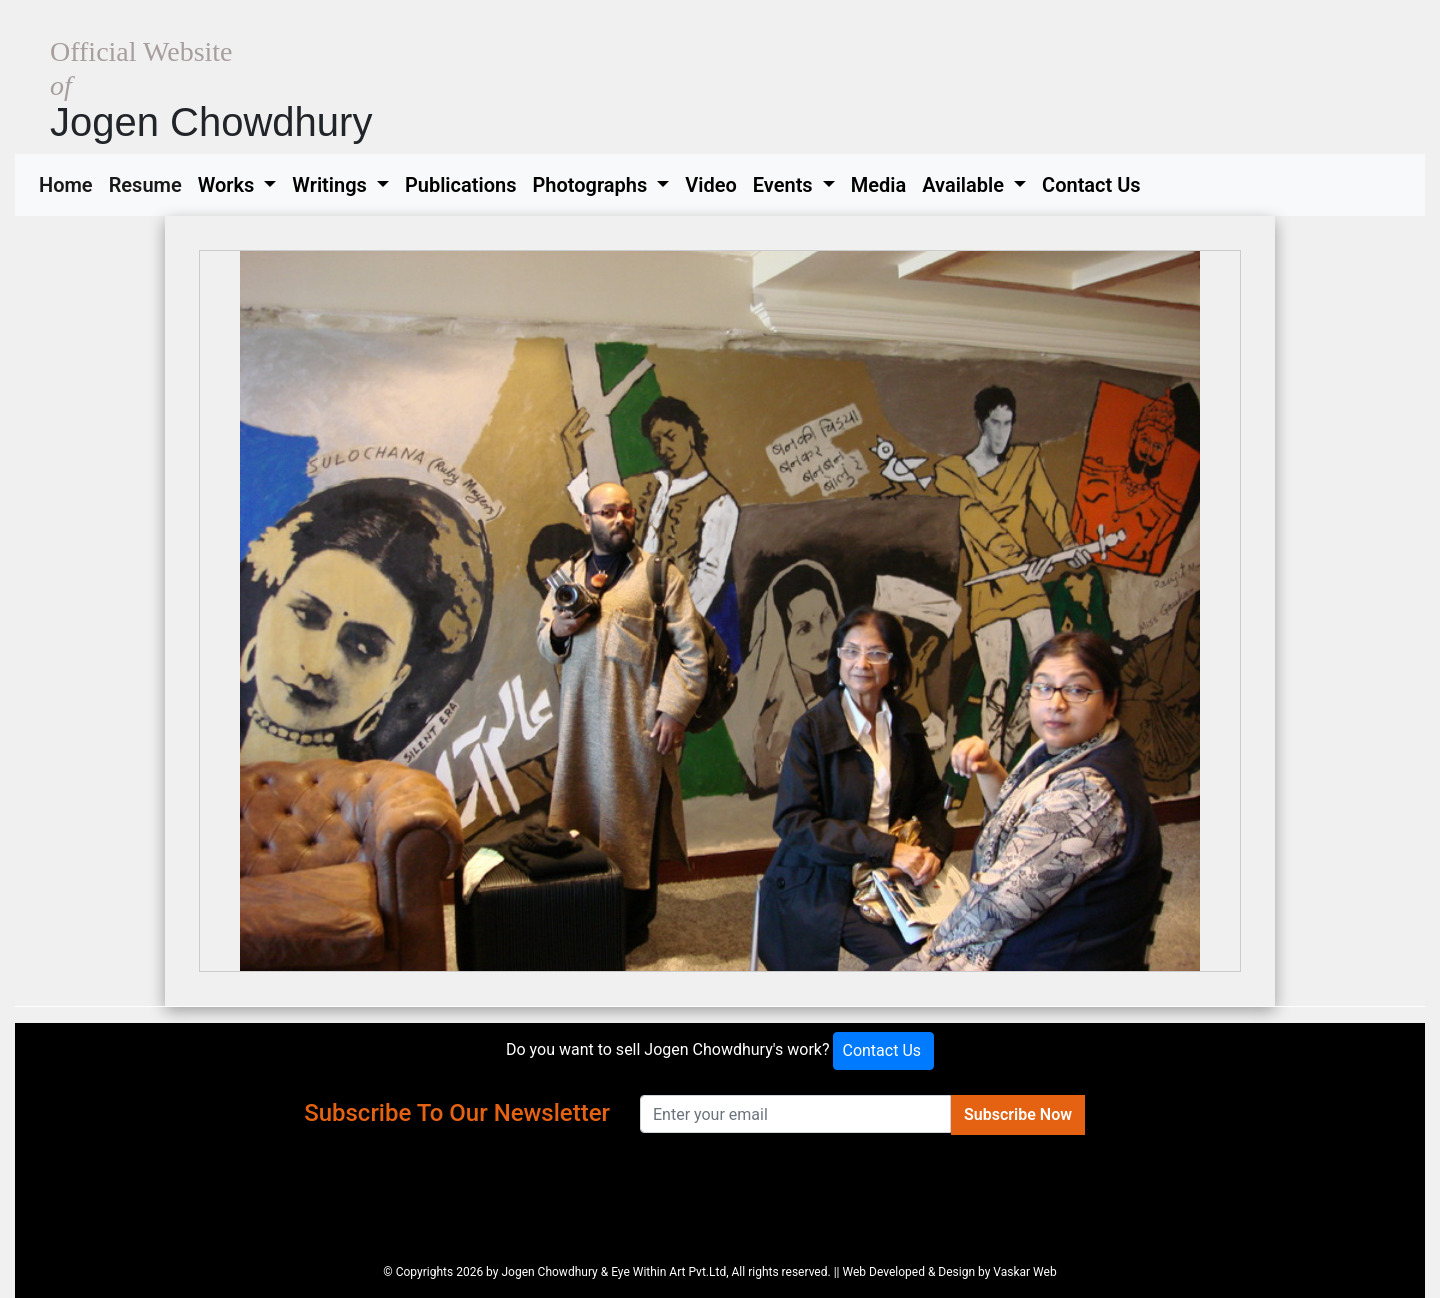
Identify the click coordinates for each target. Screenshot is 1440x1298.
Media (878, 185)
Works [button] (229, 185)
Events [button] (785, 185)
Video (711, 185)
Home (70, 183)
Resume (149, 183)
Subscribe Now (1018, 1114)
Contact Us (1091, 185)
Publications (461, 185)
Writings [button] (331, 185)
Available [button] (965, 185)
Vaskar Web (1024, 1272)
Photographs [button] (592, 185)
